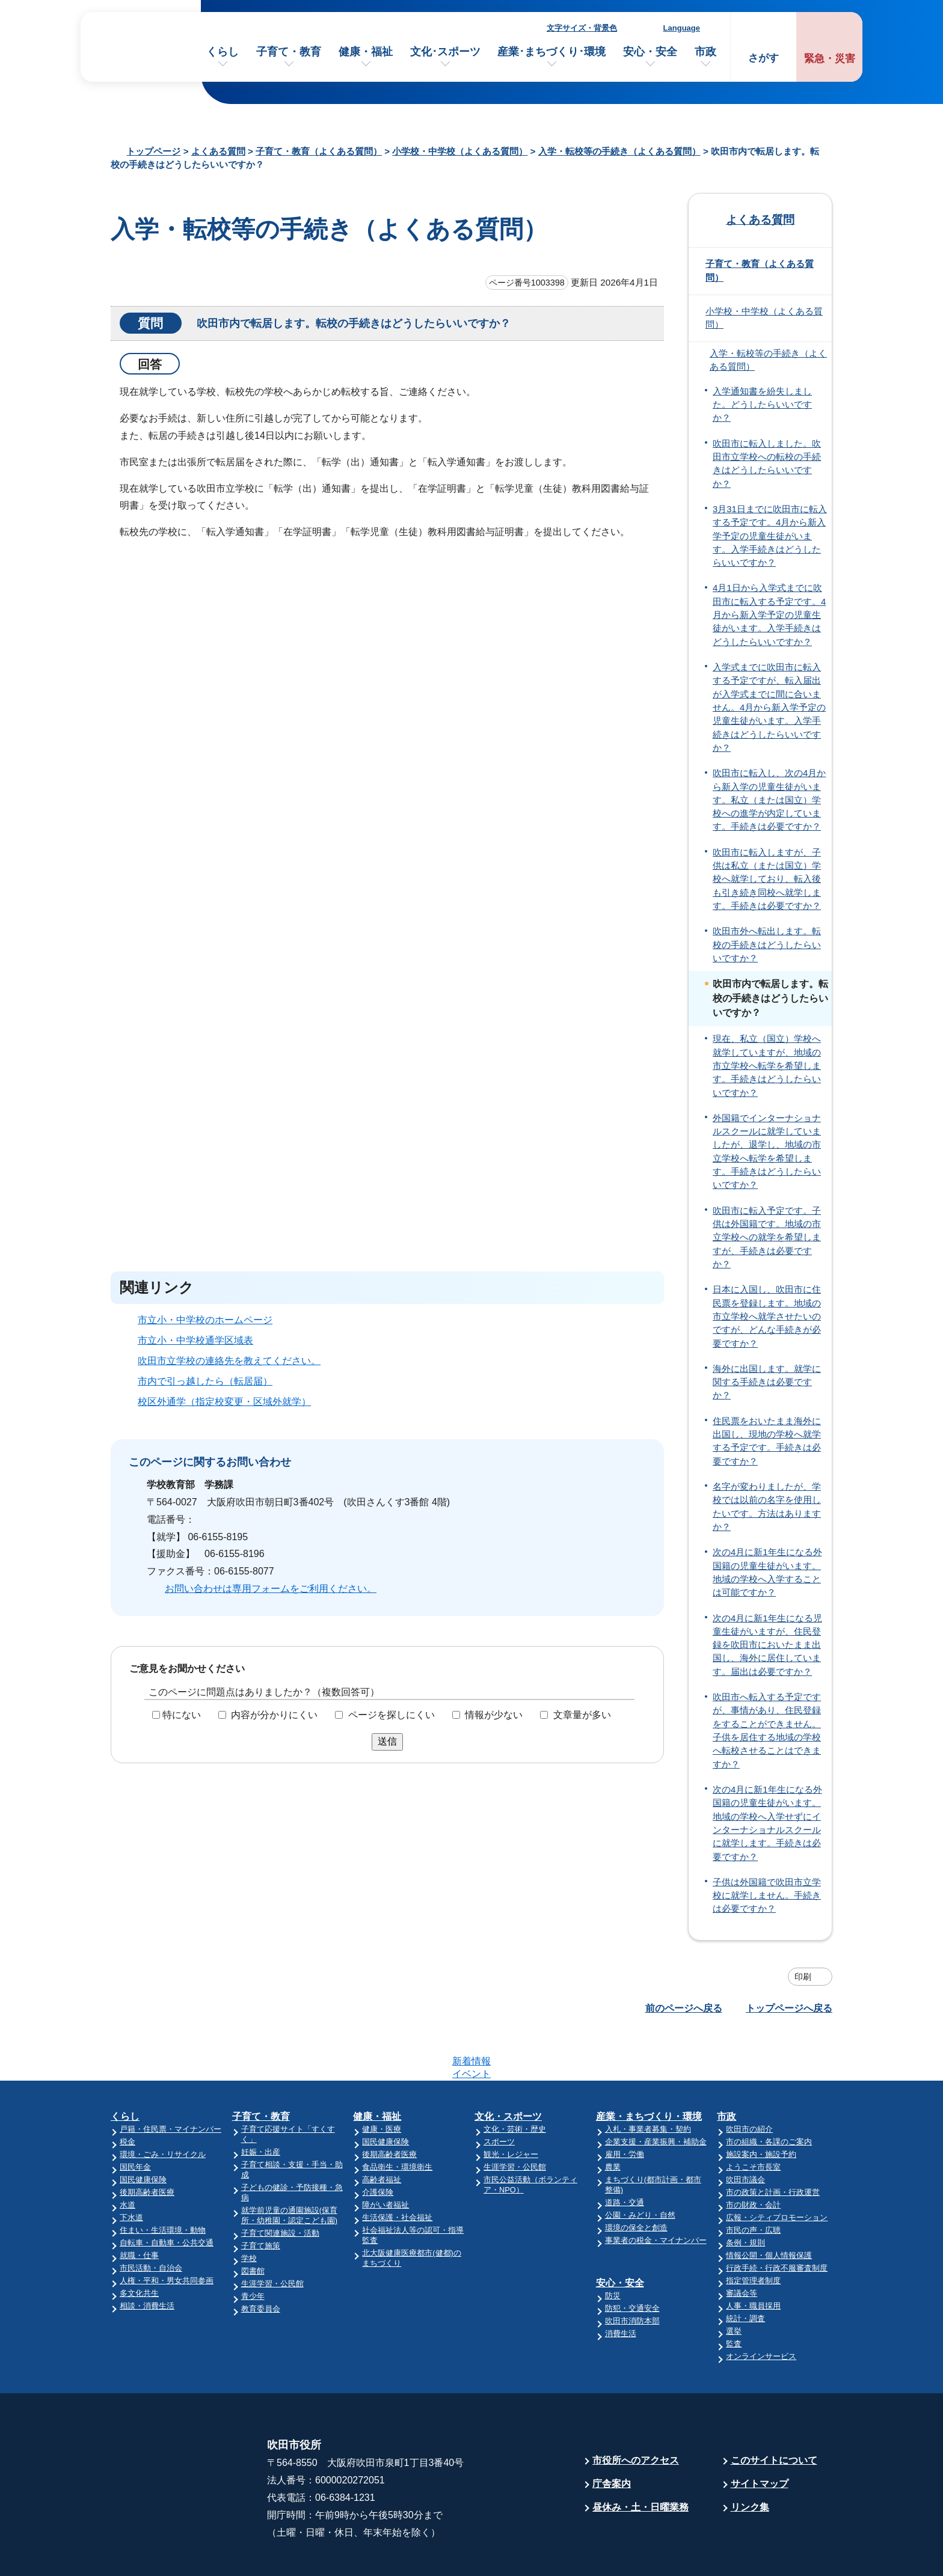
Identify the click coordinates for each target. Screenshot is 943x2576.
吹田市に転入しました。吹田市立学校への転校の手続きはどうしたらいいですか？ (767, 464)
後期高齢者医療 (147, 2145)
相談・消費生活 (147, 2258)
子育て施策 (260, 2198)
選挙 (734, 2284)
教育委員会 (260, 2261)
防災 (613, 2248)
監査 (734, 2296)
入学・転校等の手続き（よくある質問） (619, 151)
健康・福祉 (366, 52)
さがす (763, 58)
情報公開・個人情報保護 (769, 2208)
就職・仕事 (139, 2208)
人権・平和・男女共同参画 (166, 2233)
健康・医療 (381, 2082)
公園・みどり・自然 (640, 2168)
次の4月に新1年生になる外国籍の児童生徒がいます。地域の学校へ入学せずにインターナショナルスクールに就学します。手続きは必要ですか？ (767, 1823)
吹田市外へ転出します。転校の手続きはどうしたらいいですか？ (767, 944)
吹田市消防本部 (632, 2273)
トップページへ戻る (789, 2008)
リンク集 (750, 2460)
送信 (387, 1741)
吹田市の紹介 (749, 2082)
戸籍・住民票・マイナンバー (170, 2082)
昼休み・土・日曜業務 (640, 2460)
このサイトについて (774, 2413)
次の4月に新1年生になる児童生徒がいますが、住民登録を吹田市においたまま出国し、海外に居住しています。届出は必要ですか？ (767, 1645)
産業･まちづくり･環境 (551, 52)
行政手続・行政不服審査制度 (777, 2221)
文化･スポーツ (445, 52)
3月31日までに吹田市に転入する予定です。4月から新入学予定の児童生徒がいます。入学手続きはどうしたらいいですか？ (770, 536)
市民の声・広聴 (753, 2183)
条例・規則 (745, 2195)
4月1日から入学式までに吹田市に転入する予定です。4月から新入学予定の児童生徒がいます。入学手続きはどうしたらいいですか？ (769, 614)
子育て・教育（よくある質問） (319, 151)
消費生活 (620, 2286)
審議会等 (741, 2246)
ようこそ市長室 (753, 2120)
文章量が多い (582, 1715)
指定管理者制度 (753, 2233)
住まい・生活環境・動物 (163, 2183)
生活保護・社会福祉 (397, 2170)
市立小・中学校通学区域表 (195, 1340)
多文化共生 (139, 2246)
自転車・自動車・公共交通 (166, 2195)
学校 (249, 2211)
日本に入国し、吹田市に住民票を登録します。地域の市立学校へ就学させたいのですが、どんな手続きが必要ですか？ (767, 1316)
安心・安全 (650, 52)
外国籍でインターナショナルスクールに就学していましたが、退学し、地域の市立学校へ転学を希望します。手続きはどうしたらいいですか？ (767, 1151)
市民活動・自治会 (151, 2221)
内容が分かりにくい (274, 1715)
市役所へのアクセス (635, 2413)
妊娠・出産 (260, 2104)
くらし (222, 52)
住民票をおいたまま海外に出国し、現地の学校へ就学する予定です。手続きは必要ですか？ (767, 1441)
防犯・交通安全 (632, 2261)
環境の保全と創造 (636, 2180)
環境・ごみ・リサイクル (163, 2107)
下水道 (131, 2170)
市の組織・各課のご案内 (769, 2094)
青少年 (253, 2249)
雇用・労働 (624, 2107)
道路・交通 (624, 2155)
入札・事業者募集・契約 (648, 2082)
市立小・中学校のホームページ (205, 1320)
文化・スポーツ (508, 2069)
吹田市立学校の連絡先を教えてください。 (229, 1361)
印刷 (802, 1976)
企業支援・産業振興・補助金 (656, 2094)
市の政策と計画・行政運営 (773, 2145)
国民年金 (135, 2120)
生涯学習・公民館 (272, 2236)
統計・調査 (745, 2271)
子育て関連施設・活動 (280, 2186)
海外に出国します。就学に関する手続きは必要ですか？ (767, 1382)
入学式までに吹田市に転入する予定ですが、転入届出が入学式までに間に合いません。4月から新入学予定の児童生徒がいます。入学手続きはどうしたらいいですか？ (769, 707)
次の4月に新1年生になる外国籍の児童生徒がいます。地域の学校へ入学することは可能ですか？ (767, 1572)
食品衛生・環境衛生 (397, 2120)
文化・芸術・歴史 (515, 2082)
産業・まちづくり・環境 (649, 2069)
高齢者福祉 (381, 2132)
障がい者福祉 (385, 2157)
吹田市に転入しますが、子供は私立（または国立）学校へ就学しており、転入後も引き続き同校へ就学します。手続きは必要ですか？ (767, 879)
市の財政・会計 (753, 2157)
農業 (613, 2120)
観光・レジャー (511, 2107)
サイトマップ (759, 2437)
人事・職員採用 (753, 2258)
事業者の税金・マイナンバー (656, 2193)
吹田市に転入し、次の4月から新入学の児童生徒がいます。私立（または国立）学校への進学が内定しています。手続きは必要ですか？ (769, 799)
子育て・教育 (288, 52)
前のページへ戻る (683, 2008)
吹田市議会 (745, 2132)
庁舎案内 (611, 2437)
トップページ (153, 151)
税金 (127, 2094)
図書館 (253, 2224)
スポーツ (499, 2094)
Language (681, 27)
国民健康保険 (143, 2132)
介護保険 (377, 2145)
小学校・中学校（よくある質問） (459, 151)
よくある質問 (218, 151)
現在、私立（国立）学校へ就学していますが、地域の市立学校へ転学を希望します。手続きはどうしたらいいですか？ (767, 1065)
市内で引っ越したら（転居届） (205, 1381)
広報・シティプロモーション (777, 2170)
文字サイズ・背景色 (582, 27)
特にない (181, 1715)
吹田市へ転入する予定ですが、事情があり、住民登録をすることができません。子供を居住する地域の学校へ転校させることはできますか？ (767, 1730)
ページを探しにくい (391, 1715)
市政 (705, 52)
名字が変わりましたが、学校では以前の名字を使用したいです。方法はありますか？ (767, 1507)
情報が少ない (494, 1715)
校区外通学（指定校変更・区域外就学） (224, 1402)
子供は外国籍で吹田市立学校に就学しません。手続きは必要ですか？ (767, 1895)
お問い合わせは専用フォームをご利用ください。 (270, 1588)
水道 (127, 2157)
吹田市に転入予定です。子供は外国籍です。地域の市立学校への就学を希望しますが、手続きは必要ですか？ (767, 1237)
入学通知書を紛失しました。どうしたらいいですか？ (762, 405)
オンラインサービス (761, 2309)
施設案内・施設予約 (761, 2107)
